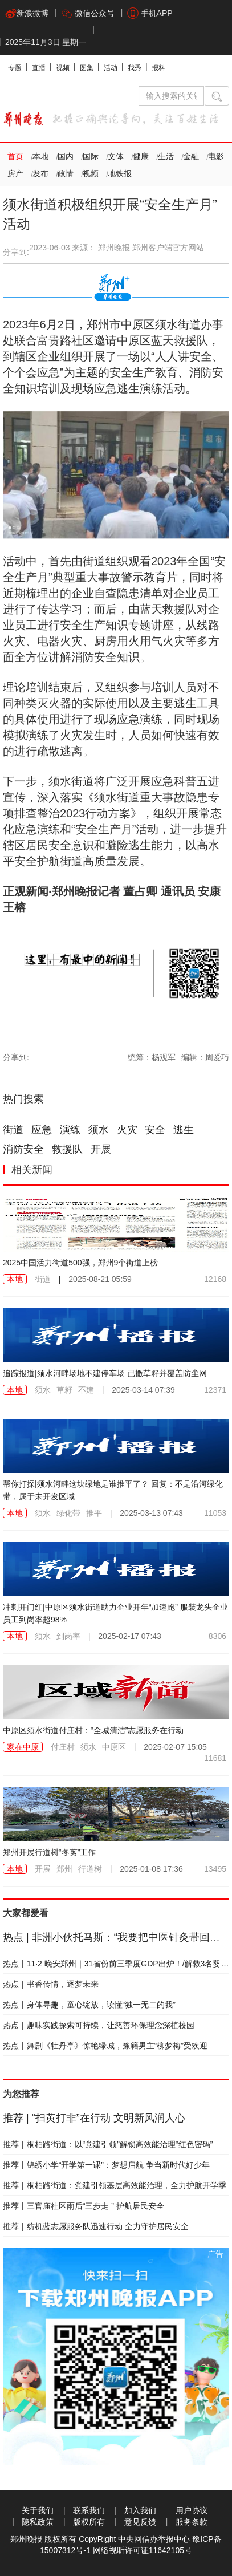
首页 (15, 156)
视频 (63, 68)
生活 (166, 156)
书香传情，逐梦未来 (51, 1984)
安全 (155, 1129)
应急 (41, 1129)
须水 (98, 1129)
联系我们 (89, 2510)
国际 (91, 156)
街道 (13, 1129)
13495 (215, 1868)
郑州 (64, 1868)
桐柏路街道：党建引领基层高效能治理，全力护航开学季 (114, 2185)
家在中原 (23, 1746)
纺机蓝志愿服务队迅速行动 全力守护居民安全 (96, 2226)
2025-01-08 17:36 (151, 1868)
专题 (15, 68)
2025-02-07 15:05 (175, 1746)
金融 (191, 156)
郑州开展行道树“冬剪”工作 (49, 1852)
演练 (70, 1129)
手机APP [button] (150, 13)
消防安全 (23, 1149)
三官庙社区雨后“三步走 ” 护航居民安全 (83, 2205)
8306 (217, 1636)
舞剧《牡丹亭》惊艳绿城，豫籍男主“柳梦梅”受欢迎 (105, 2045)
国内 (66, 156)
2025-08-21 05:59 (100, 1279)
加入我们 (140, 2510)
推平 (94, 1513)
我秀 (134, 68)
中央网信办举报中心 (154, 2538)
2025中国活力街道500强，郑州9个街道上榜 (80, 1262)
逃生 (183, 1129)
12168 (215, 1279)
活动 (110, 68)
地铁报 (120, 173)
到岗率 (68, 1636)
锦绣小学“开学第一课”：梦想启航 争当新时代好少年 (106, 2164)
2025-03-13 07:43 (151, 1513)
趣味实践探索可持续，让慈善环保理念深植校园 (98, 2025)
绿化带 (68, 1513)
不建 (86, 1389)
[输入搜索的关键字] (171, 96)
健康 (141, 156)
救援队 (67, 1149)
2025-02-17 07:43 (129, 1636)
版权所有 (89, 2521)
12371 (215, 1389)
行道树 (90, 1868)
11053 (215, 1513)
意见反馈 (140, 2521)
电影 (216, 156)
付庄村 (63, 1746)
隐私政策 (38, 2521)
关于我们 (38, 2510)
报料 (158, 68)
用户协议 (191, 2510)
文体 (116, 156)
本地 (40, 156)
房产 (15, 173)
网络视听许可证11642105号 (142, 2550)
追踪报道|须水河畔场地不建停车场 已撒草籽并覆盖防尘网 (105, 1373)
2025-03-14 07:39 (143, 1389)
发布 (40, 173)
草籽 (64, 1389)
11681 (215, 1758)
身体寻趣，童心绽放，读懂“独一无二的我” (89, 2004)
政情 (66, 173)
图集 (86, 68)
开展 (101, 1149)
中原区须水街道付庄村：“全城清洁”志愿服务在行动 (93, 1730)
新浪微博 (26, 13)
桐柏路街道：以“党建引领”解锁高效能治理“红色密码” (108, 2144)
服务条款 (191, 2521)
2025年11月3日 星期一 (45, 42)
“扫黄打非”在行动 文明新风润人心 (94, 2118)
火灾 (127, 1129)
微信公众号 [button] (88, 13)
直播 (39, 68)
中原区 (114, 1746)
